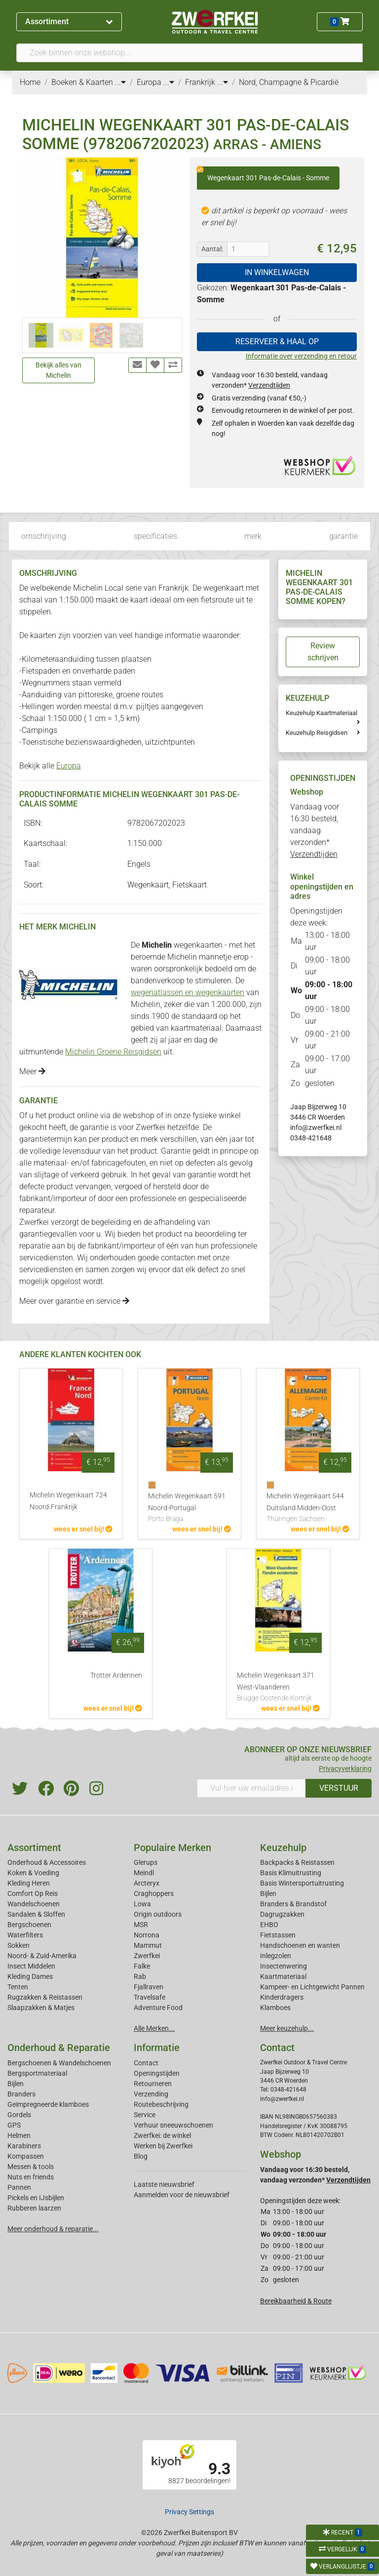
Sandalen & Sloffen (36, 1914)
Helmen (19, 2135)
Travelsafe (149, 1997)
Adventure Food (158, 2008)
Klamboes (275, 2008)
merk (253, 536)
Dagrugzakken (282, 1914)
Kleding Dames (30, 1976)
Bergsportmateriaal (37, 2073)
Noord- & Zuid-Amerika (41, 1956)
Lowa (142, 1904)
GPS (14, 2125)
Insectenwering (283, 1966)
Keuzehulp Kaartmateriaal (321, 713)
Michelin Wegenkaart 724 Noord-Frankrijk (68, 1501)
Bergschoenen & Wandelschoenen (59, 2063)
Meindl (144, 1873)
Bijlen (268, 1893)
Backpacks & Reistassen (297, 1862)
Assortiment (69, 21)
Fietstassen (278, 1935)
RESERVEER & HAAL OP (277, 341)
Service (144, 2115)
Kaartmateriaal (283, 1976)
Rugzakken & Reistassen (44, 1997)
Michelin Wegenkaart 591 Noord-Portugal (189, 1508)
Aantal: (212, 249)
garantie (343, 536)
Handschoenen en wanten (300, 1945)
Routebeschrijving (161, 2104)
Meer (32, 1071)
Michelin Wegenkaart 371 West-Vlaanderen (278, 1687)
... (120, 82)
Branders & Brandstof (293, 1904)
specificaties (155, 536)
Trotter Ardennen (116, 1675)
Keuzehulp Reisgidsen (316, 732)
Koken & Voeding (33, 1873)
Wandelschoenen (33, 1904)
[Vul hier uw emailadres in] (251, 1788)
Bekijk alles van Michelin (58, 370)
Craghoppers (154, 1893)
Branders (21, 2094)
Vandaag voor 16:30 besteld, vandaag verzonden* (314, 830)
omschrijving (43, 536)
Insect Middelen (31, 1966)
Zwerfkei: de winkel (162, 2135)
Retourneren (153, 2084)
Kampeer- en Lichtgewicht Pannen (312, 1987)
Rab (140, 1976)
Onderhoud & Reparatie (58, 2047)
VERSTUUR (338, 1788)
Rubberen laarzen (34, 2208)
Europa (68, 765)
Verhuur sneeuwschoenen (173, 2125)
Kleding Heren (28, 1883)
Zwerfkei (147, 1956)
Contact (146, 2063)
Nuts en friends (30, 2177)
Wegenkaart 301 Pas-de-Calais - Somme (263, 174)
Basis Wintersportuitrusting (302, 1883)
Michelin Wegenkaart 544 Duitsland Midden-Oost (307, 1508)
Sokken (18, 1945)
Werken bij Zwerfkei (163, 2146)
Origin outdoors (158, 1914)
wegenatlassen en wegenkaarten (187, 992)
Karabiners (24, 2146)
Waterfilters (25, 1935)
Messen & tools (30, 2167)
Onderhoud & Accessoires (46, 1862)
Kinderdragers (281, 1997)
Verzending (151, 2094)
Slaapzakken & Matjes (41, 2008)
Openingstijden (157, 2073)
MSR (141, 1925)
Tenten (17, 1987)
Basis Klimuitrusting (290, 1873)
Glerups (145, 1862)
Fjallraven (148, 1987)
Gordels (19, 2115)
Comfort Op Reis (32, 1893)
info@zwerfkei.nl (315, 1127)
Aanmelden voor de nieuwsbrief (181, 2195)
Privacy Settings (189, 2512)
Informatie (157, 2047)
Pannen (19, 2187)
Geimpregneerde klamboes (48, 2104)
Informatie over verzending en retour (301, 356)
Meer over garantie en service (74, 1301)
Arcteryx (146, 1883)
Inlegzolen (275, 1956)
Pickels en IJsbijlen (35, 2198)
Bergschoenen (29, 1925)
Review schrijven (323, 651)
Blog (141, 2156)
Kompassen (25, 2156)
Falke (142, 1966)
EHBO (269, 1925)
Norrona (146, 1935)
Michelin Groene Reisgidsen (113, 1051)
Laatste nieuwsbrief (164, 2184)
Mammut (148, 1945)
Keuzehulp (283, 1847)
